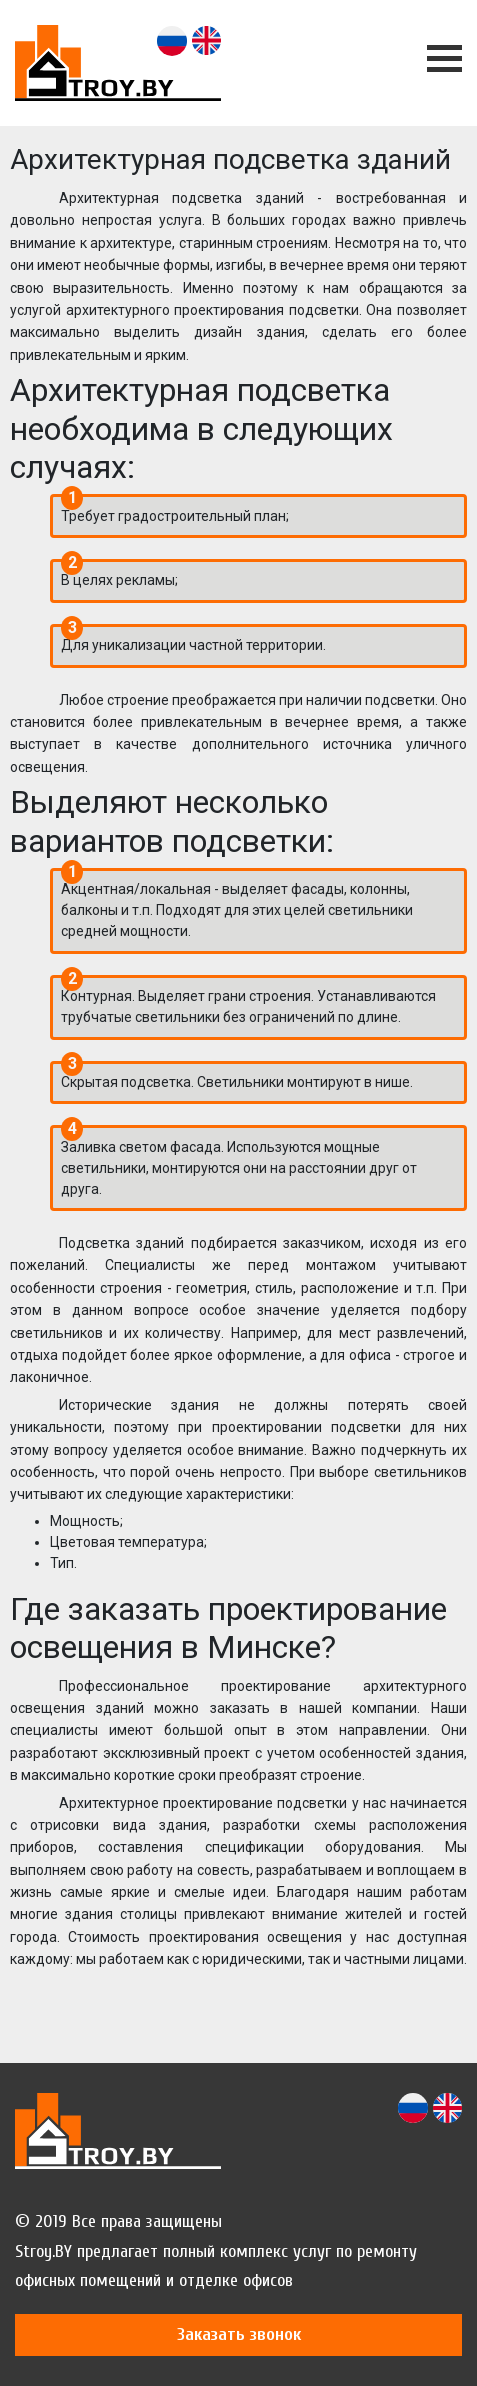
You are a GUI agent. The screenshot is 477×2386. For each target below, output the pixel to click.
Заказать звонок (239, 2334)
